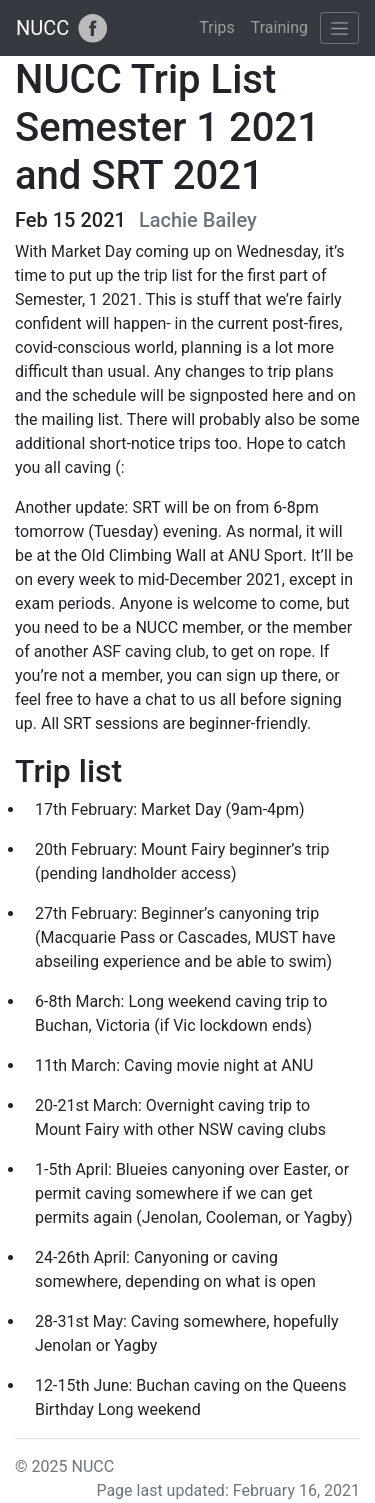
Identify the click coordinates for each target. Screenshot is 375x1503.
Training (279, 27)
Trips (217, 27)
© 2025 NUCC (64, 1466)
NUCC (42, 28)
